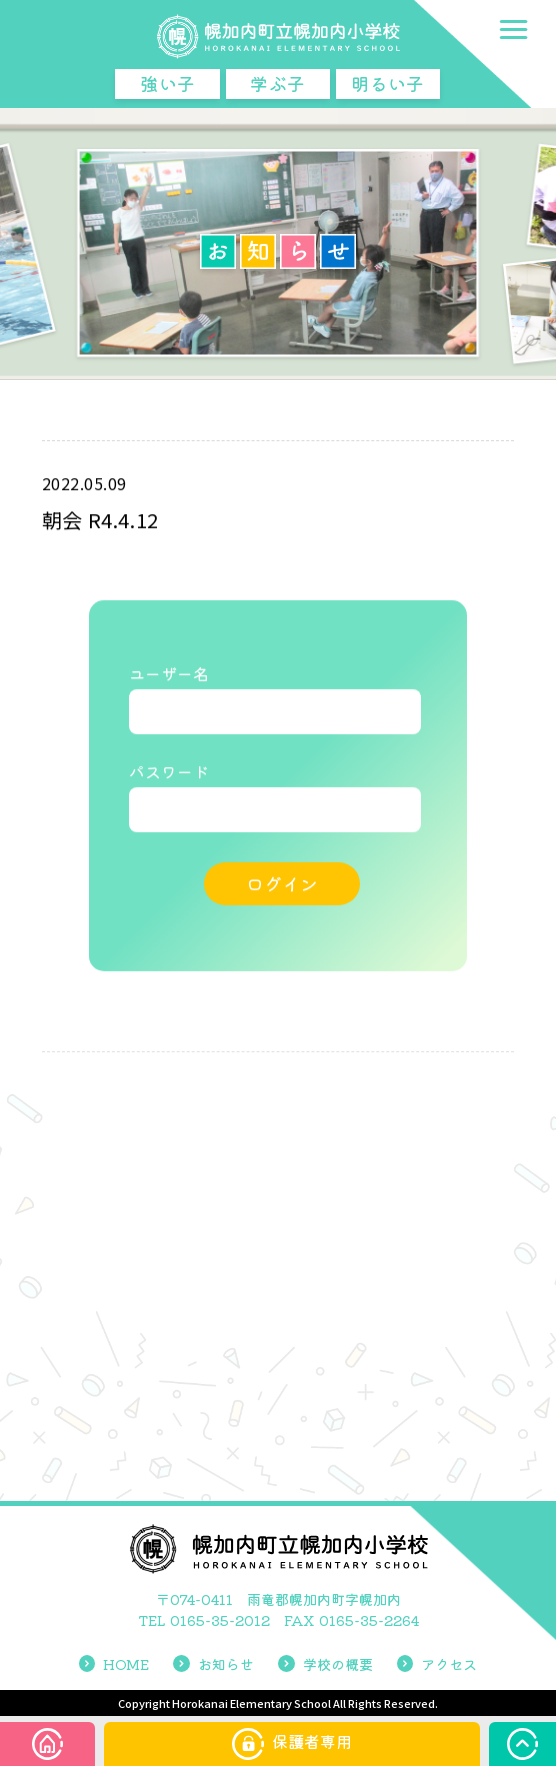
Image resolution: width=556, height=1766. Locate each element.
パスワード (169, 773)
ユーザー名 (169, 675)
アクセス (437, 1664)
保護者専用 (292, 1744)
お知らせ (213, 1664)
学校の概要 (325, 1664)
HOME (114, 1664)
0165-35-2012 (220, 1620)
